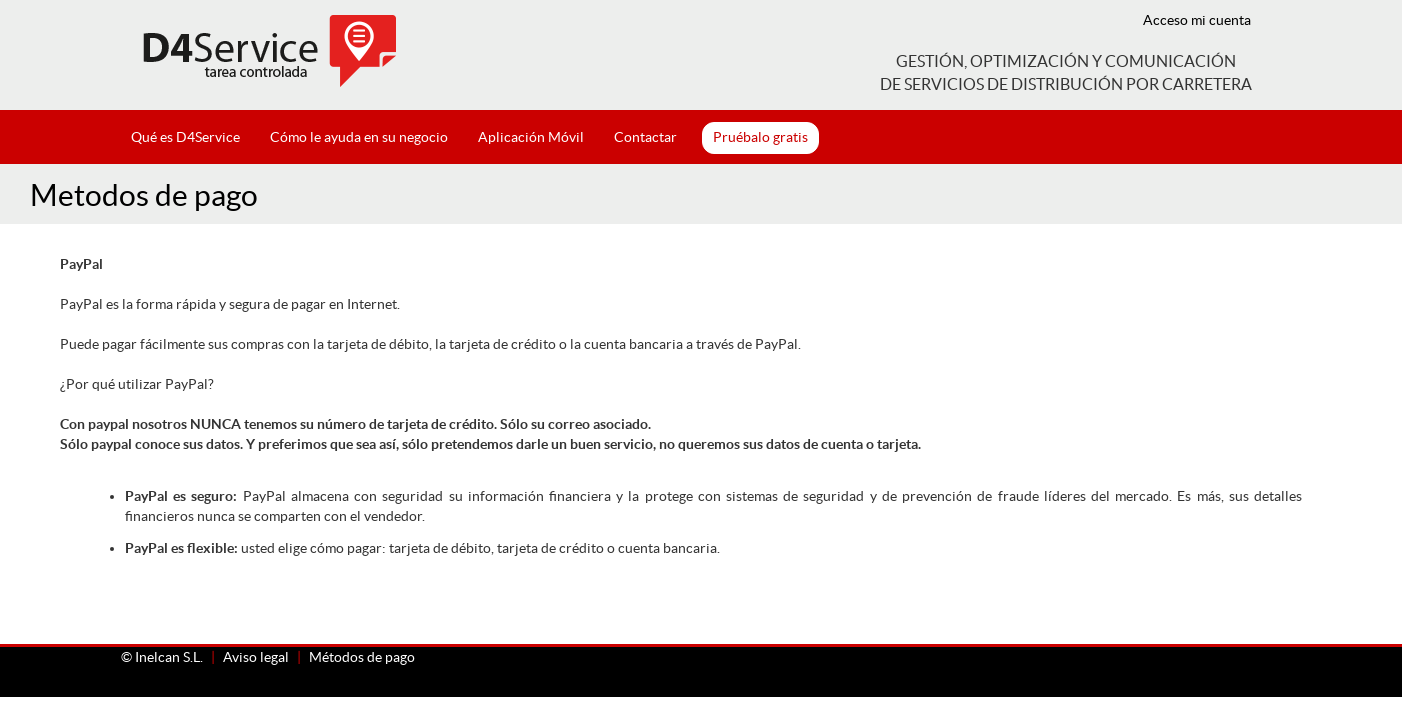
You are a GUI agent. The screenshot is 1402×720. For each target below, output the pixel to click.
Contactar (645, 137)
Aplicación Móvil (531, 137)
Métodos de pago (362, 657)
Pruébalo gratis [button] (760, 137)
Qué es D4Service (185, 137)
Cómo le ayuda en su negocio (359, 137)
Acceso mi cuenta (1197, 20)
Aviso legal (256, 657)
